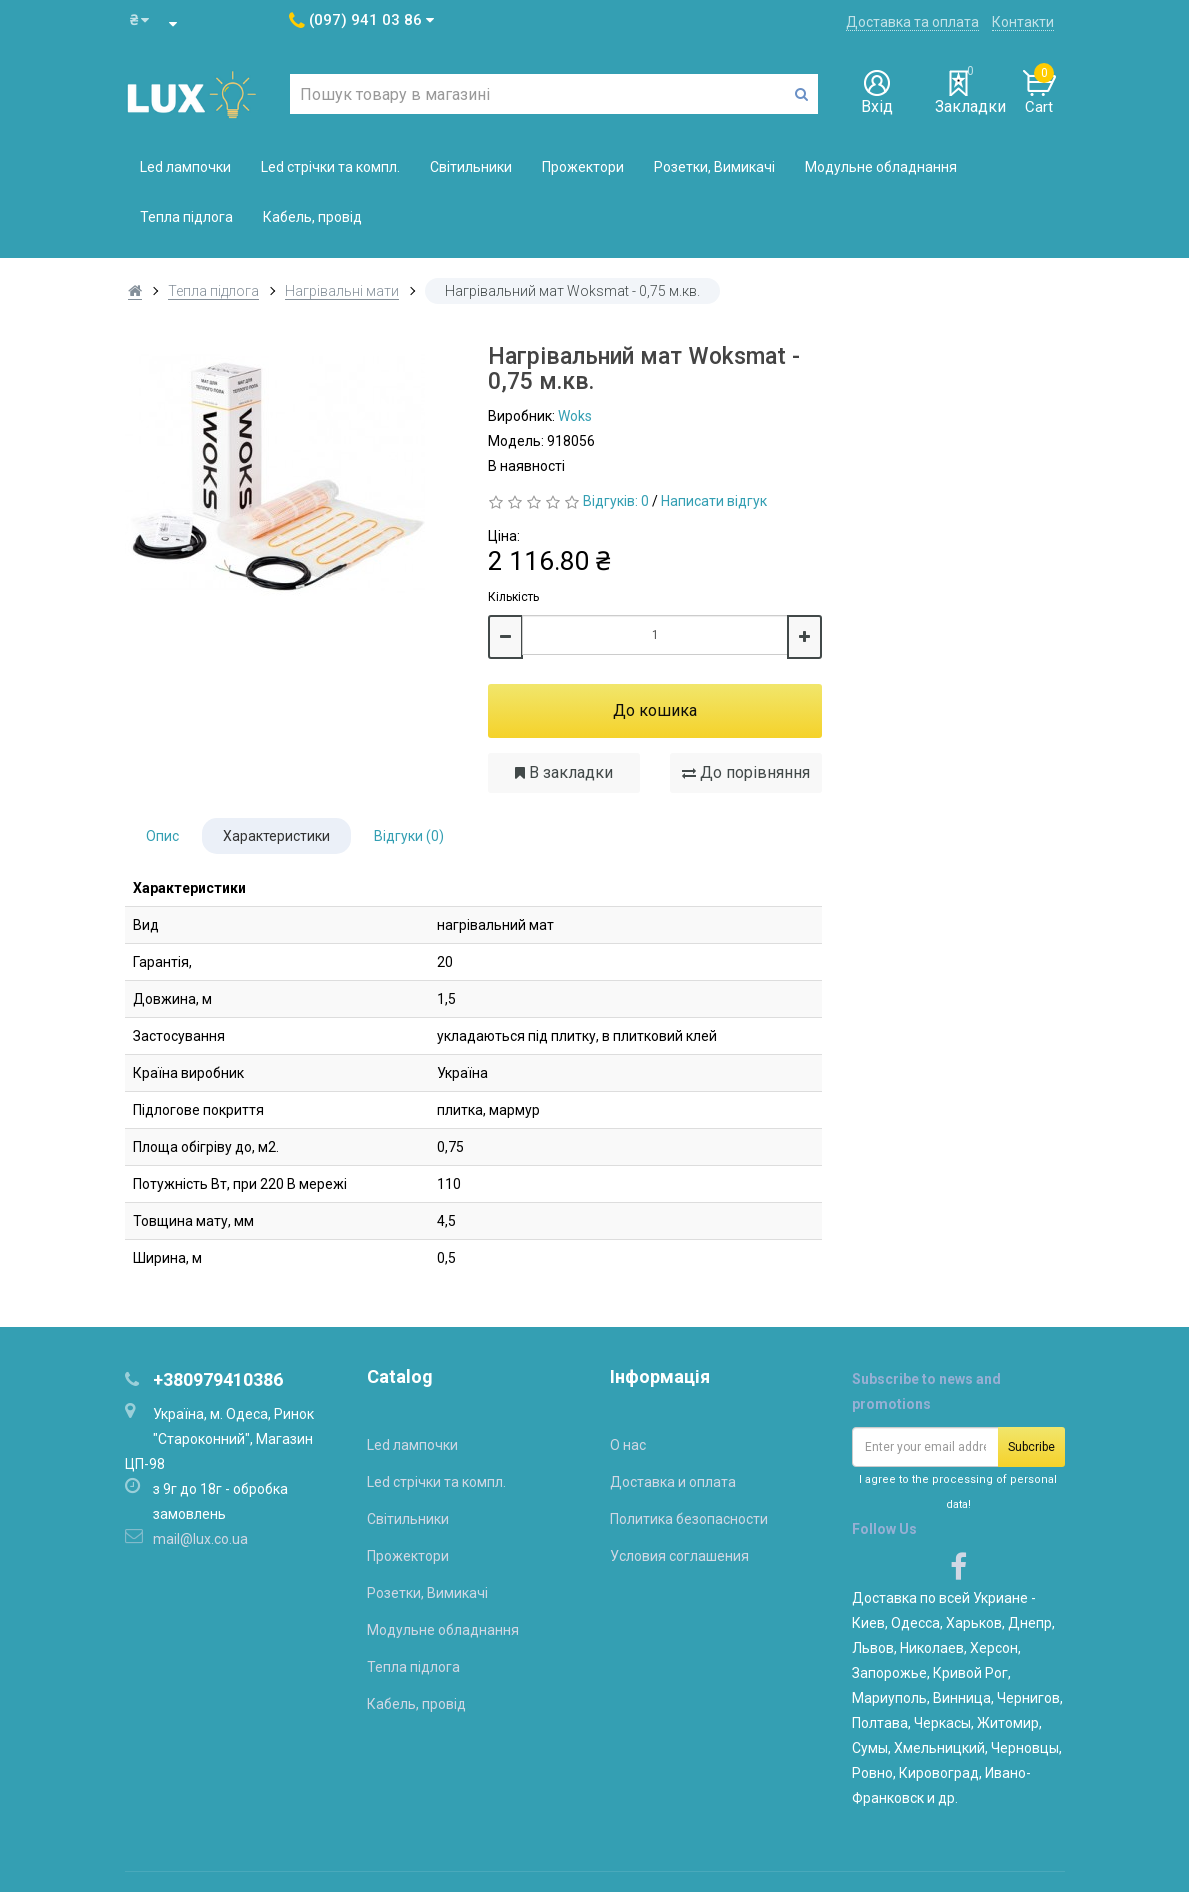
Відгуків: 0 (616, 501)
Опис (162, 836)
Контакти (1023, 22)
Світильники (471, 167)
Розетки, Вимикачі (714, 167)
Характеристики (276, 836)
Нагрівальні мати (342, 291)
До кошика (655, 710)
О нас (628, 1445)
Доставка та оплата (912, 22)
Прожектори (583, 167)
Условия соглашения (679, 1556)
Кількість (513, 597)
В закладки (564, 772)
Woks (575, 416)
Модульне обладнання (881, 167)
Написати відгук (714, 501)
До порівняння (746, 772)
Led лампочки (185, 167)
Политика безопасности (689, 1519)
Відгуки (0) (409, 836)
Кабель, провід (312, 217)
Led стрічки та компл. (330, 167)
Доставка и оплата (673, 1482)
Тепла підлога (186, 217)
